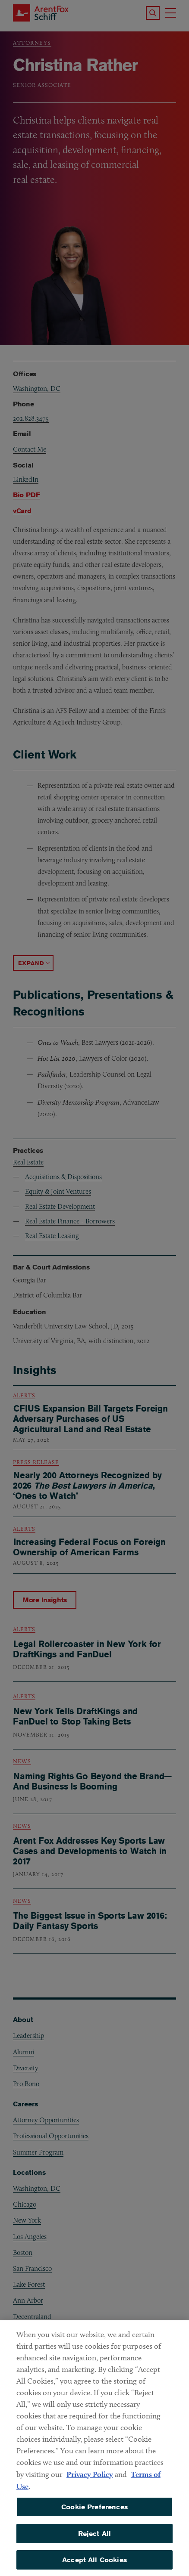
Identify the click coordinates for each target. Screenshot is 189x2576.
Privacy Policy (89, 2484)
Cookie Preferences (94, 2517)
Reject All (94, 2543)
